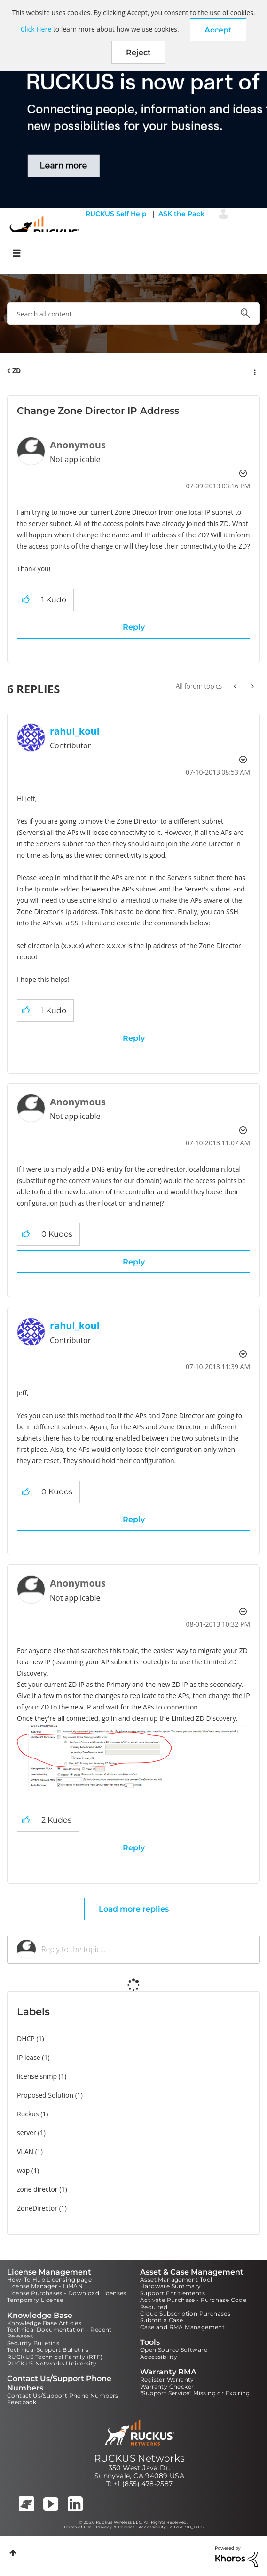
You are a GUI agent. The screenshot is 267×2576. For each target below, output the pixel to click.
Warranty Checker (167, 2386)
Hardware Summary (170, 2286)
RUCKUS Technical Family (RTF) (55, 2356)
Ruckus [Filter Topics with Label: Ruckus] (28, 2113)
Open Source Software (173, 2349)
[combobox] (133, 313)
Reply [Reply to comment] (134, 1038)
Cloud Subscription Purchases (185, 2313)
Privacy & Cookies (115, 2527)
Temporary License (35, 2299)
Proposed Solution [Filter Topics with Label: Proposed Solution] (45, 2094)
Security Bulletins (33, 2343)
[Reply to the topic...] (145, 1949)
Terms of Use (77, 2527)
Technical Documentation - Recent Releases (59, 2333)
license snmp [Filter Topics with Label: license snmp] (37, 2076)
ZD (16, 370)
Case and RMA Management (182, 2327)
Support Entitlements (172, 2293)
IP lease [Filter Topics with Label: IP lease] (28, 2057)
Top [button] (13, 2552)
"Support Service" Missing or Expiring (195, 2393)
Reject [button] (138, 52)
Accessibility (158, 2356)
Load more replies (134, 1908)
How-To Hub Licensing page (49, 2279)
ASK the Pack (181, 214)
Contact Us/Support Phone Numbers (62, 2395)
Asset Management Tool (176, 2279)
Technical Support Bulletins (48, 2349)
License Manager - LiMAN (45, 2286)
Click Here (36, 28)
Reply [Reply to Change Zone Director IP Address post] (134, 627)
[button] (218, 29)
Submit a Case (161, 2320)
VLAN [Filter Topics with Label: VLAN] (25, 2151)
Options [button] (254, 371)
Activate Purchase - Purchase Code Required (193, 2303)
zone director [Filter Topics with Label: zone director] (37, 2189)
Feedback (21, 2402)
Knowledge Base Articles (44, 2322)
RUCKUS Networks (139, 2458)
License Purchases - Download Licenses (66, 2293)
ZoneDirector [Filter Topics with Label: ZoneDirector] (37, 2207)
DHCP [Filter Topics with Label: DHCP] (26, 2038)
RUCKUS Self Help (116, 214)
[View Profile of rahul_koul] (75, 731)
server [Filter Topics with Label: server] (26, 2132)
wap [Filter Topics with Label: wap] (23, 2170)
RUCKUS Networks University (51, 2363)
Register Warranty (167, 2379)
